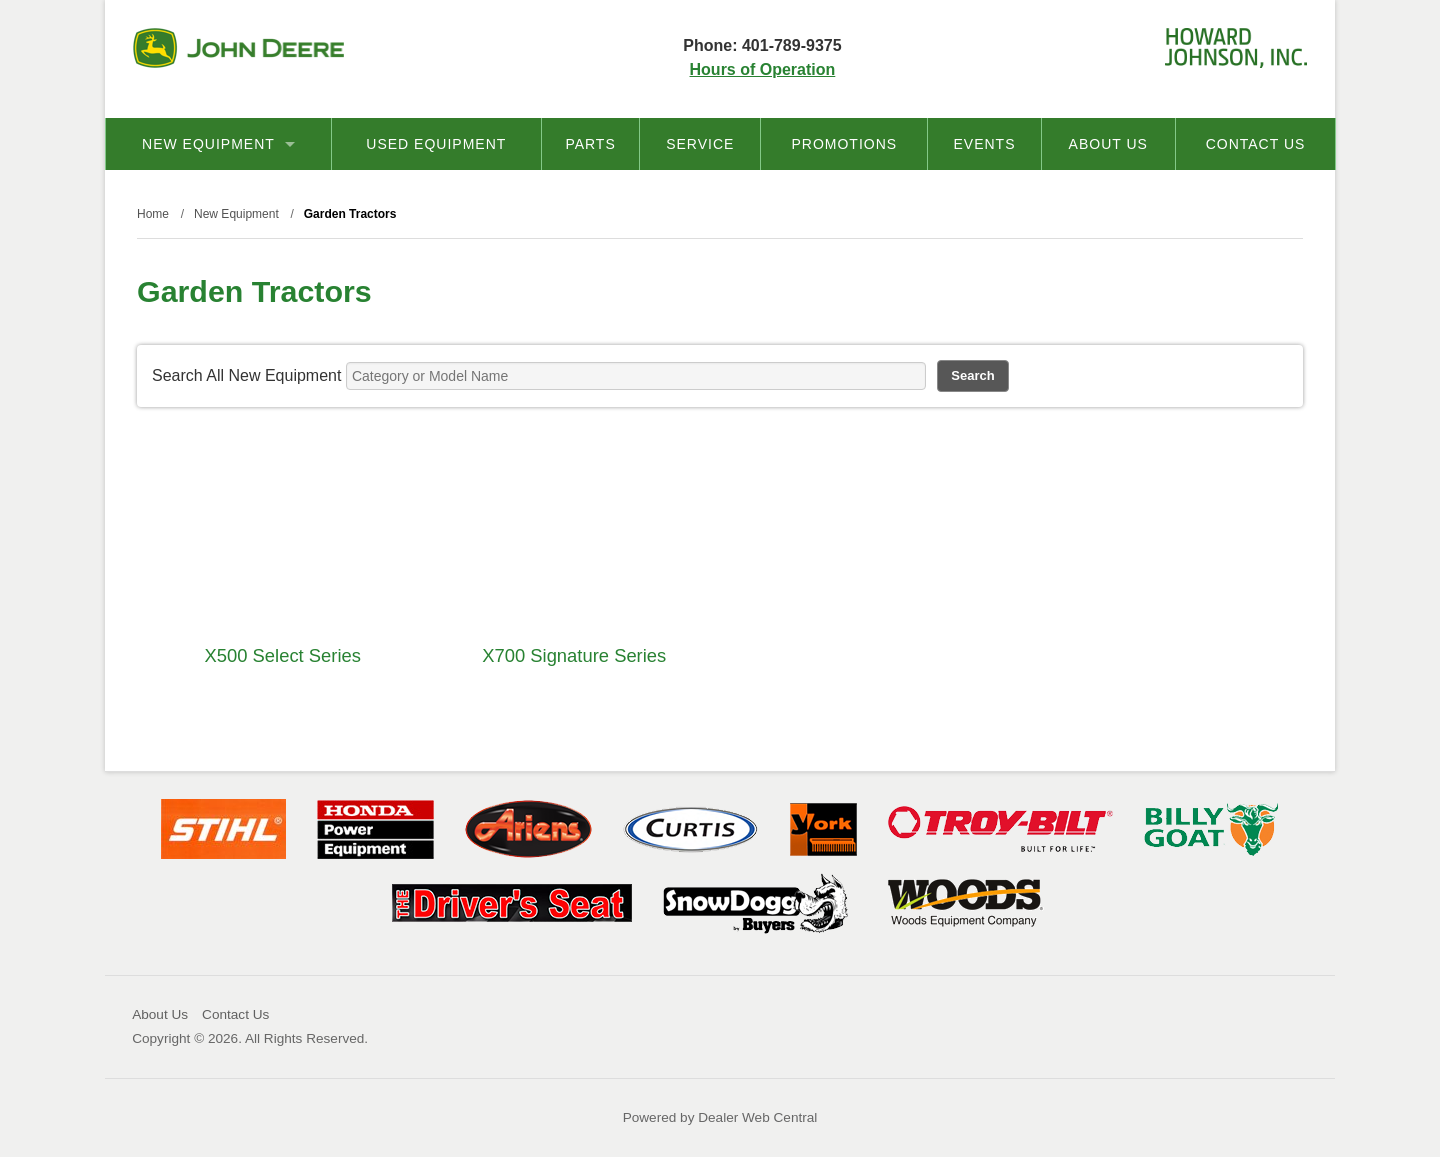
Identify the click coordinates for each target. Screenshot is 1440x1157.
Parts (590, 144)
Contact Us (1256, 144)
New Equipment (218, 144)
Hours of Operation (763, 69)
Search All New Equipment (246, 375)
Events (984, 144)
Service (700, 144)
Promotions (844, 144)
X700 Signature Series (574, 655)
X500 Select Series (283, 655)
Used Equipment (436, 144)
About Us (1108, 144)
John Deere (238, 48)
